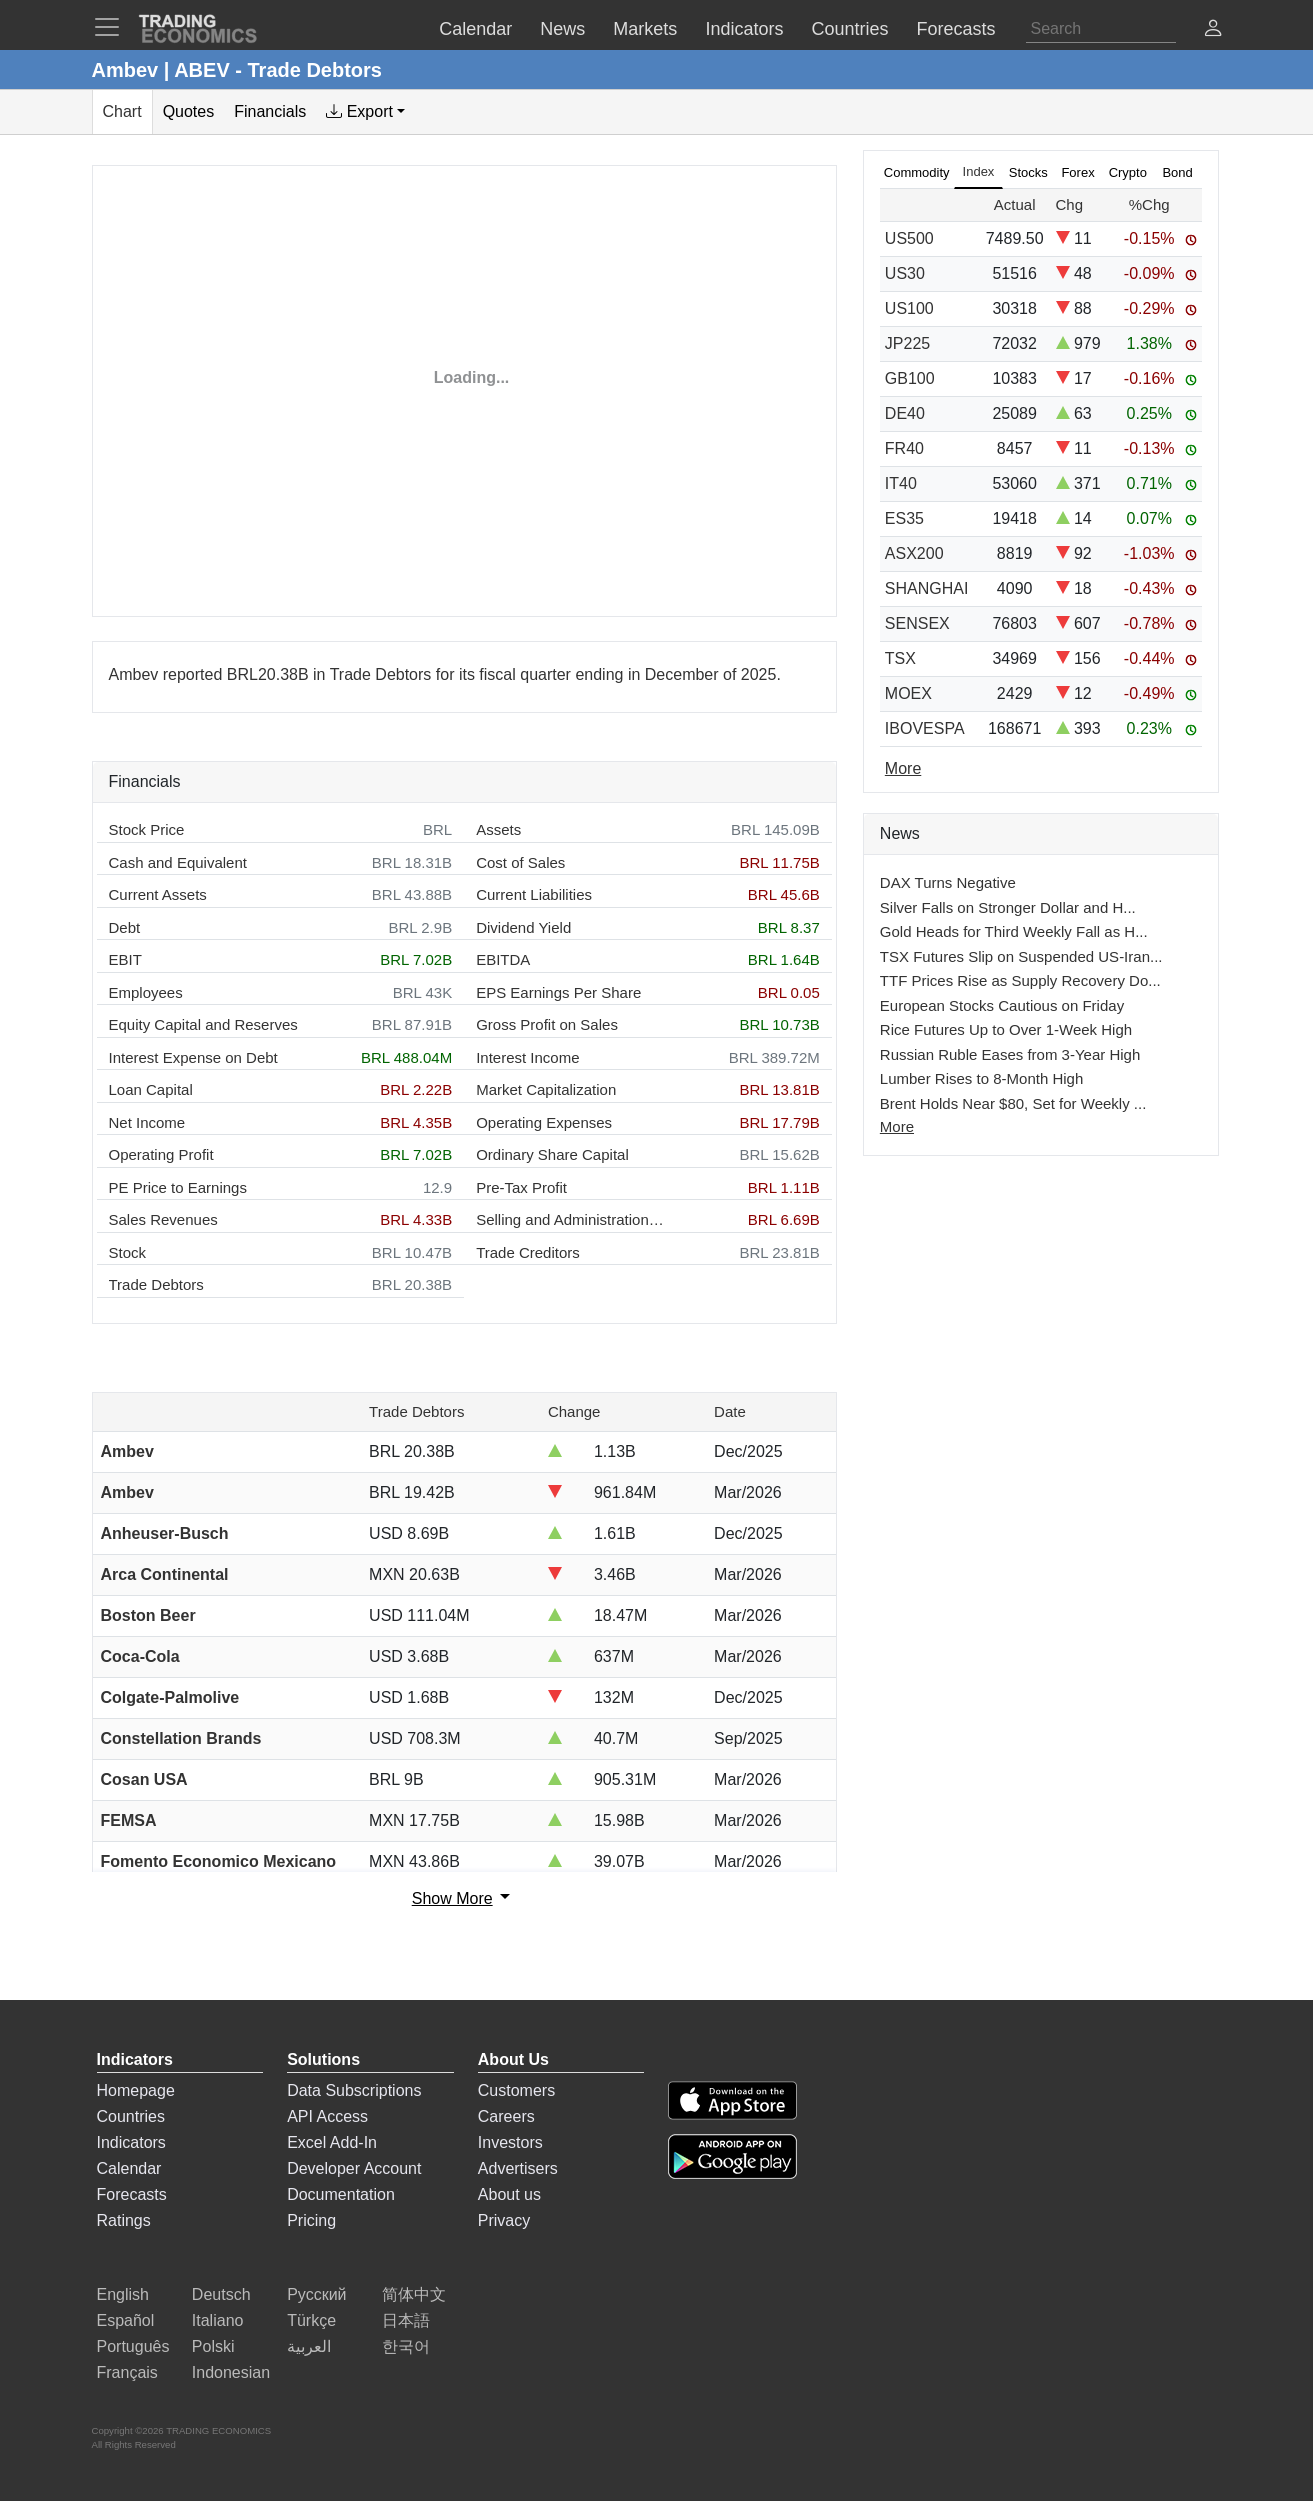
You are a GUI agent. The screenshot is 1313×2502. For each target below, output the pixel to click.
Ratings (124, 2220)
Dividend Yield (523, 927)
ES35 (904, 518)
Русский (316, 2294)
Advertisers (518, 2168)
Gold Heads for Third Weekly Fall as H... (1014, 931)
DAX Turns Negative (948, 882)
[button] (1213, 30)
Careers (506, 2116)
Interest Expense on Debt (193, 1057)
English (123, 2294)
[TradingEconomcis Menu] (113, 27)
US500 (909, 238)
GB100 (910, 378)
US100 (909, 308)
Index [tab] (979, 171)
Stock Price (147, 829)
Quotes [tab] (189, 111)
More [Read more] (903, 768)
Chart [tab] (122, 111)
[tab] (365, 112)
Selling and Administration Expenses (571, 1219)
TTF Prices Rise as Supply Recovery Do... (1020, 980)
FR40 (904, 448)
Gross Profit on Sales (547, 1024)
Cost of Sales (520, 862)
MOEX (908, 693)
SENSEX (917, 623)
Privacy (504, 2220)
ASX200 (914, 553)
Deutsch (221, 2294)
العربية (309, 2346)
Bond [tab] (1177, 172)
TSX (900, 658)
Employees (146, 992)
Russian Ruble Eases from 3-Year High (1010, 1054)
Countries (131, 2116)
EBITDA (503, 959)
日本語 (406, 2320)
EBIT (125, 959)
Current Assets (158, 894)
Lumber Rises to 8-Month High (981, 1078)
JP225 (907, 343)
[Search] (1101, 29)
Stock (128, 1252)
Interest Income (527, 1057)
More (897, 1126)
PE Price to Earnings (178, 1187)
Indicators (131, 2142)
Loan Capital (151, 1089)
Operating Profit (161, 1154)
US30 (905, 273)
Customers (516, 2090)
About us (509, 2194)
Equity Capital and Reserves (203, 1024)
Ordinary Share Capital (552, 1154)
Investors (510, 2142)
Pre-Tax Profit (521, 1187)
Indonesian (231, 2372)
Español (126, 2320)
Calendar (129, 2168)
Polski (213, 2346)
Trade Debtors (156, 1284)
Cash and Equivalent (178, 862)
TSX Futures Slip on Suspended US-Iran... (1021, 956)
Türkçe (311, 2320)
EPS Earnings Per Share (558, 992)
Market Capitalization (546, 1089)
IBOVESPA (925, 728)
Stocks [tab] (1028, 172)
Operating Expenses (544, 1122)
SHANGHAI (927, 588)
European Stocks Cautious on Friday (1002, 1005)
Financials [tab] (270, 111)
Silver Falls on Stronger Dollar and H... (1008, 907)
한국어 (406, 2346)
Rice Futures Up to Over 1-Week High (1006, 1029)
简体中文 (414, 2294)
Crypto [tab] (1128, 172)
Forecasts (132, 2194)
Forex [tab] (1077, 172)
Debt (125, 927)
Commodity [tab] (917, 172)
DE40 (905, 413)
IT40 (901, 483)
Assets (498, 829)
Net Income (147, 1122)
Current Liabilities (534, 894)
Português (133, 2346)
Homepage (136, 2090)
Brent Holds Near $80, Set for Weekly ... (1013, 1103)
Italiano (218, 2320)
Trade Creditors (528, 1252)
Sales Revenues (163, 1219)
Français (127, 2372)
